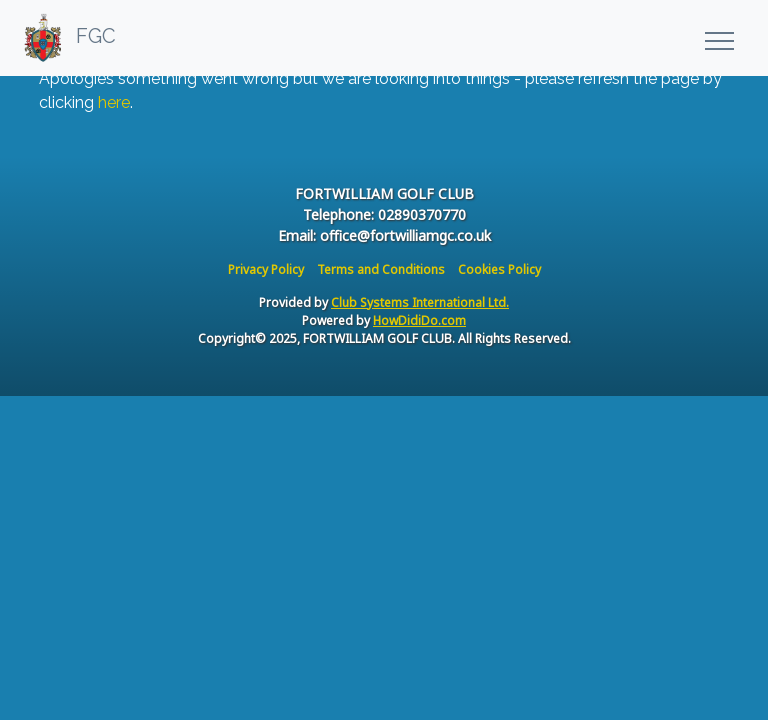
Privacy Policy (266, 269)
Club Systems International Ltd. (420, 302)
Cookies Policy (499, 269)
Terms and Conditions (381, 269)
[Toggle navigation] (718, 38)
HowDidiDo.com (419, 320)
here (114, 102)
